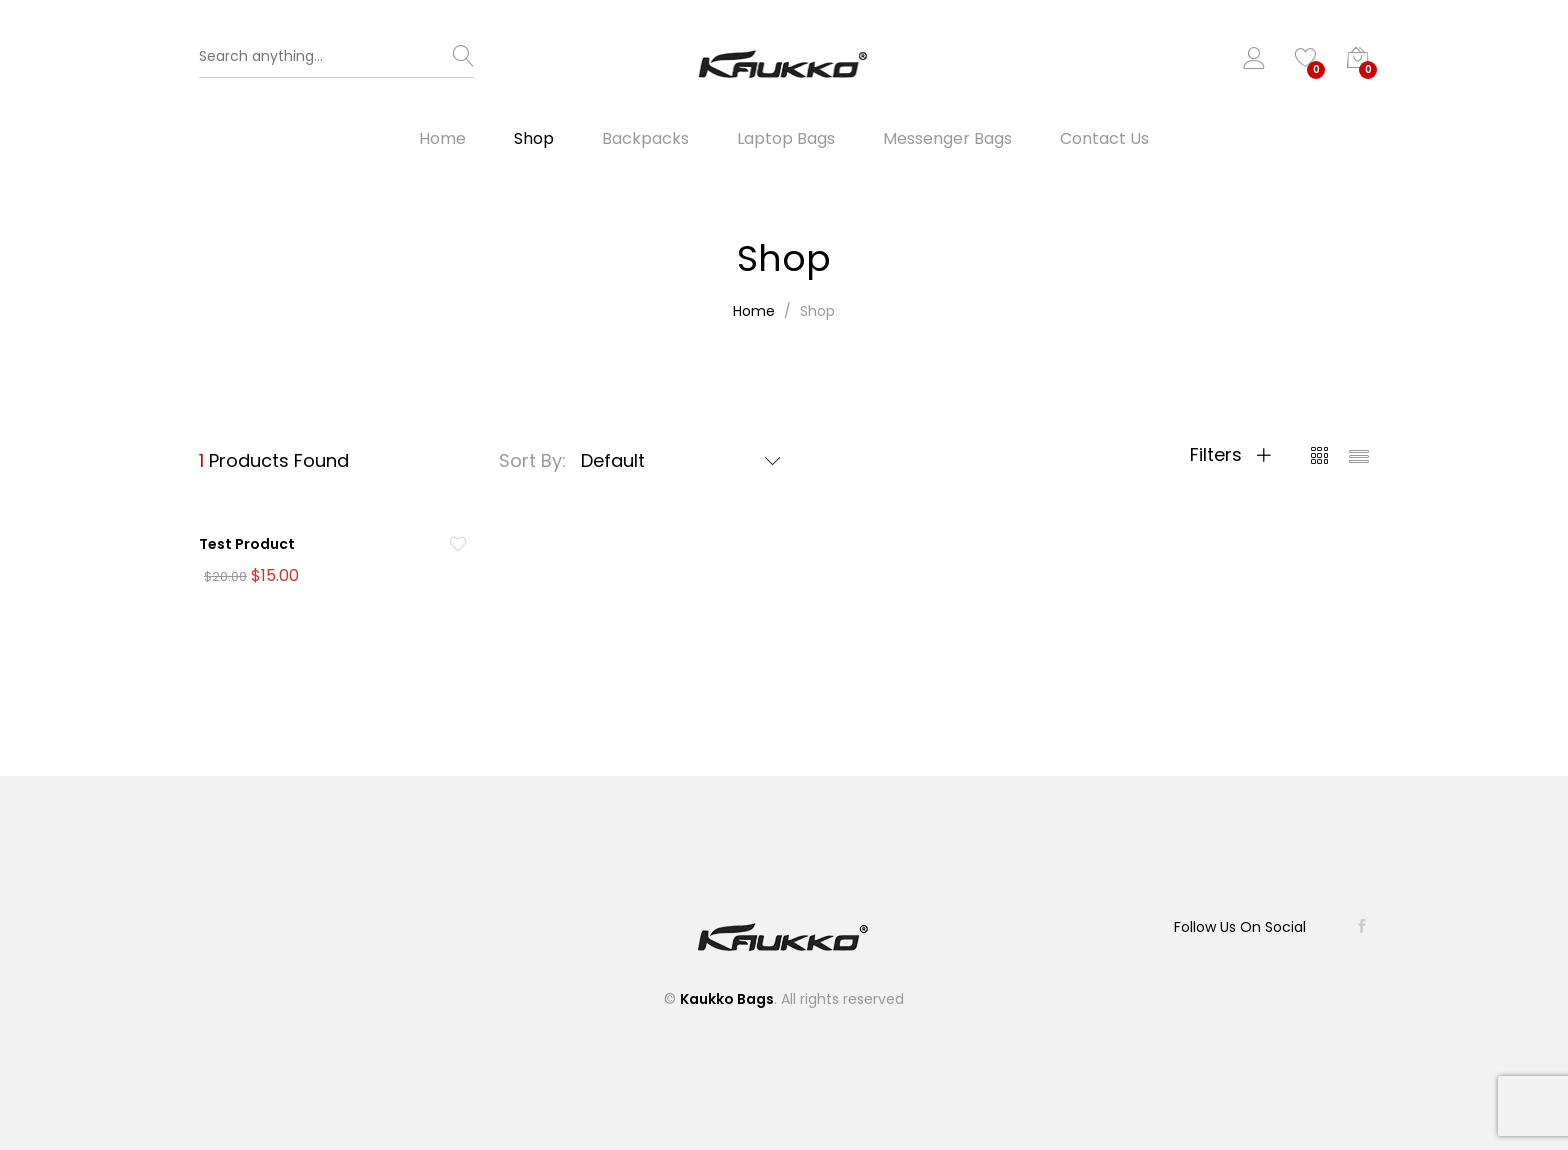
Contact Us (1104, 141)
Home (442, 141)
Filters (1230, 457)
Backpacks (645, 141)
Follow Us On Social (1239, 927)
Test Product (247, 546)
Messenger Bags (947, 141)
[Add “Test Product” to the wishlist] (458, 546)
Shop (534, 141)
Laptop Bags (786, 141)
